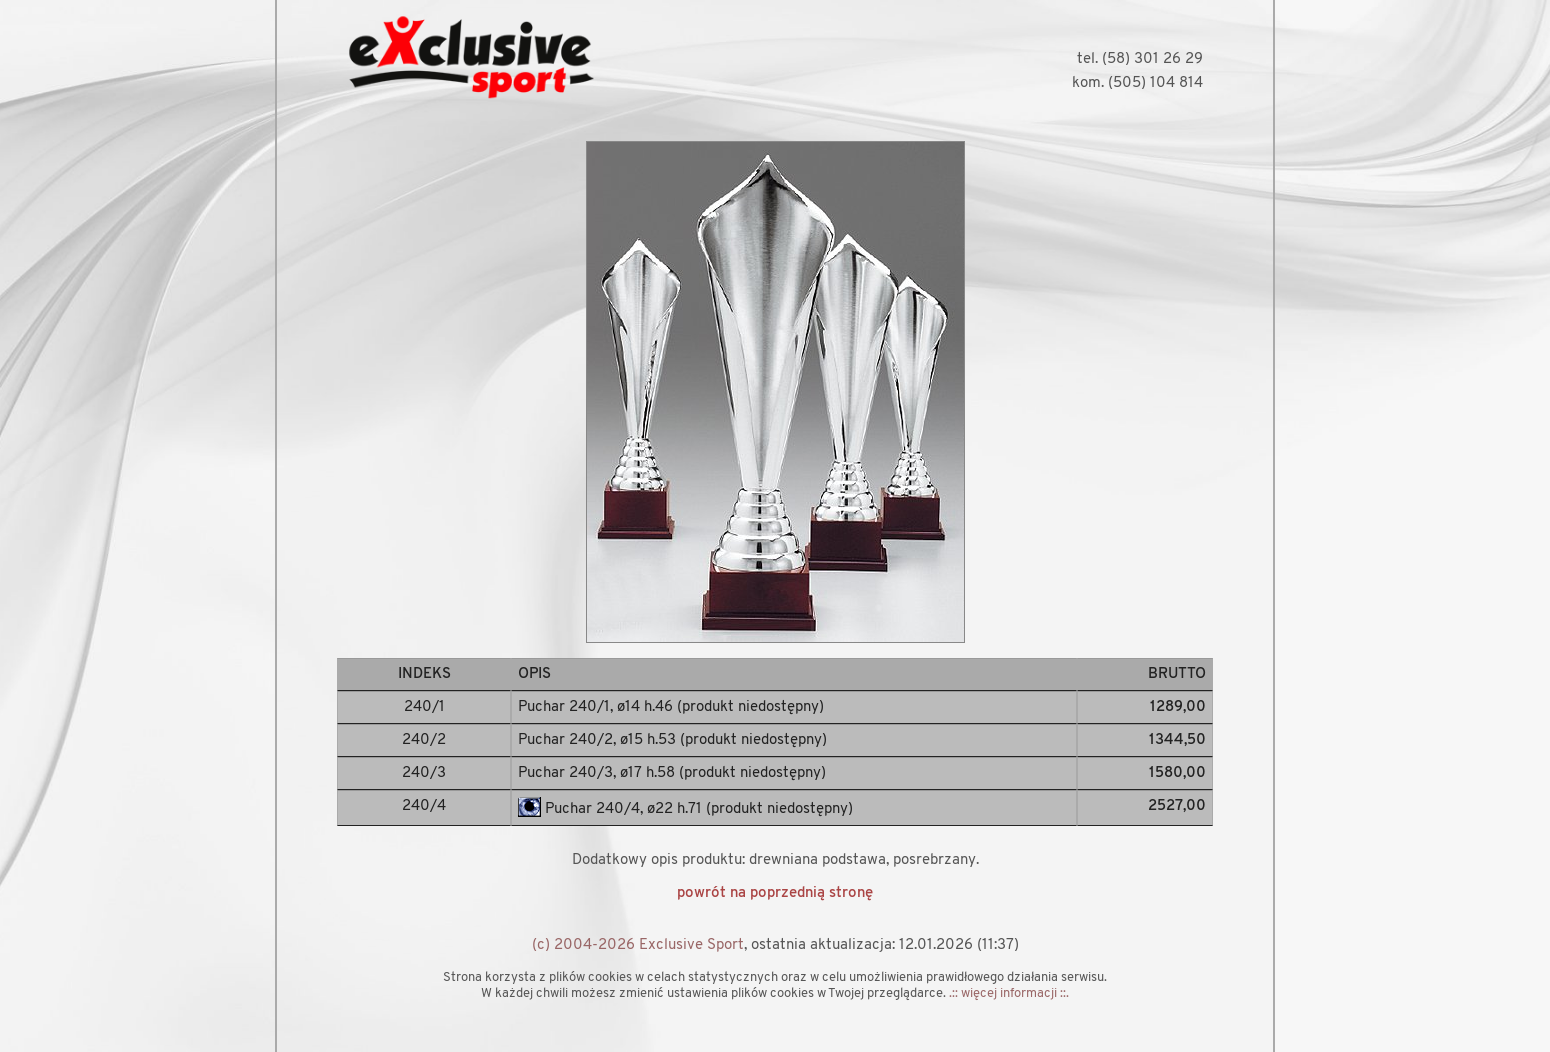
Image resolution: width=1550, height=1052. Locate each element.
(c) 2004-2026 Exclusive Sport (638, 945)
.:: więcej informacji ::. (1009, 993)
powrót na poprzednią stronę (775, 893)
